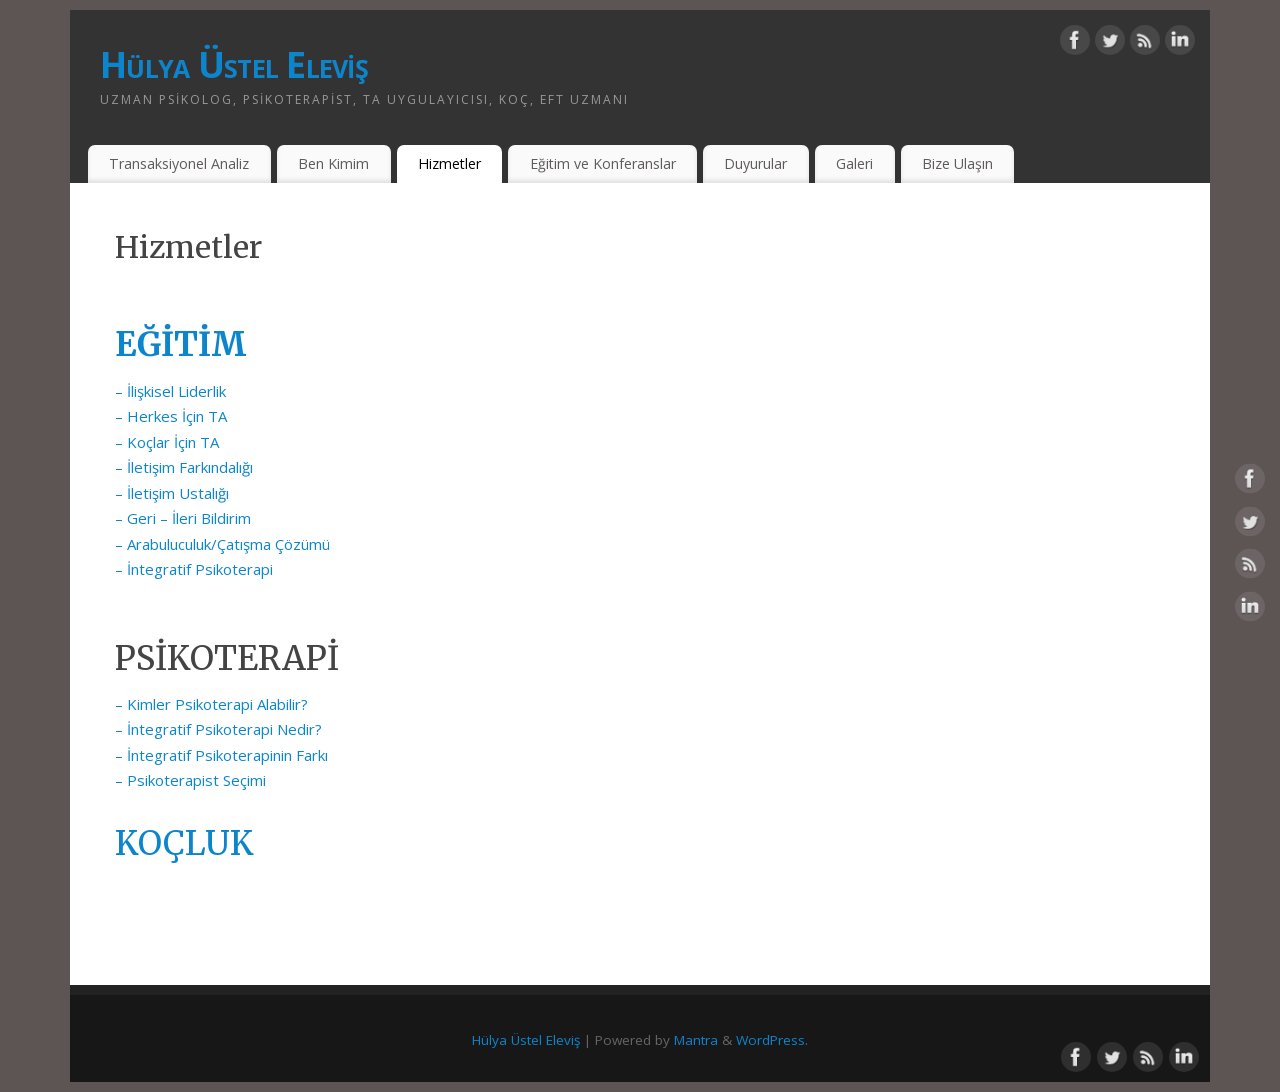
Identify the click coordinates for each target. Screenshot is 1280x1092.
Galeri (854, 163)
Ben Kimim (333, 163)
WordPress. (772, 1040)
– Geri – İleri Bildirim (183, 518)
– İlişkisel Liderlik (170, 391)
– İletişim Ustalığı (172, 493)
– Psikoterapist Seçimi (190, 780)
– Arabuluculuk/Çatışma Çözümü (222, 544)
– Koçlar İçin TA (169, 442)
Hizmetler (449, 163)
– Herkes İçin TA (171, 416)
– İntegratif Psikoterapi (194, 569)
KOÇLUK (184, 843)
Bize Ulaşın (957, 163)
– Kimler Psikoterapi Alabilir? (211, 704)
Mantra (696, 1040)
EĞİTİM (181, 344)
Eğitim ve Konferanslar (603, 163)
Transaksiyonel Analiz (179, 163)
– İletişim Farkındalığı (184, 467)
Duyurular (755, 163)
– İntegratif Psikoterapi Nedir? (218, 729)
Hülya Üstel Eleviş (234, 64)
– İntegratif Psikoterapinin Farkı (221, 755)
